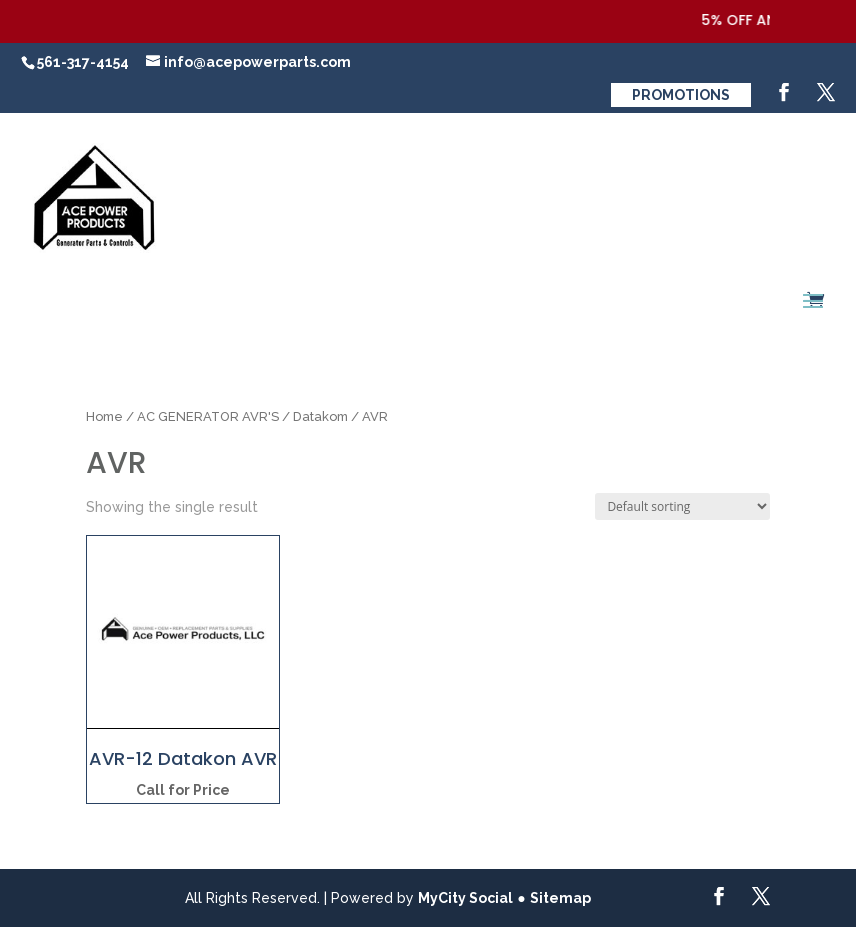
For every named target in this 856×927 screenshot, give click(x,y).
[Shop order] (682, 506)
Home (104, 416)
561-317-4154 (83, 62)
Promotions (681, 95)
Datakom (320, 416)
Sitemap (560, 898)
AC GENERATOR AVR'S (208, 416)
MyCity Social (465, 898)
